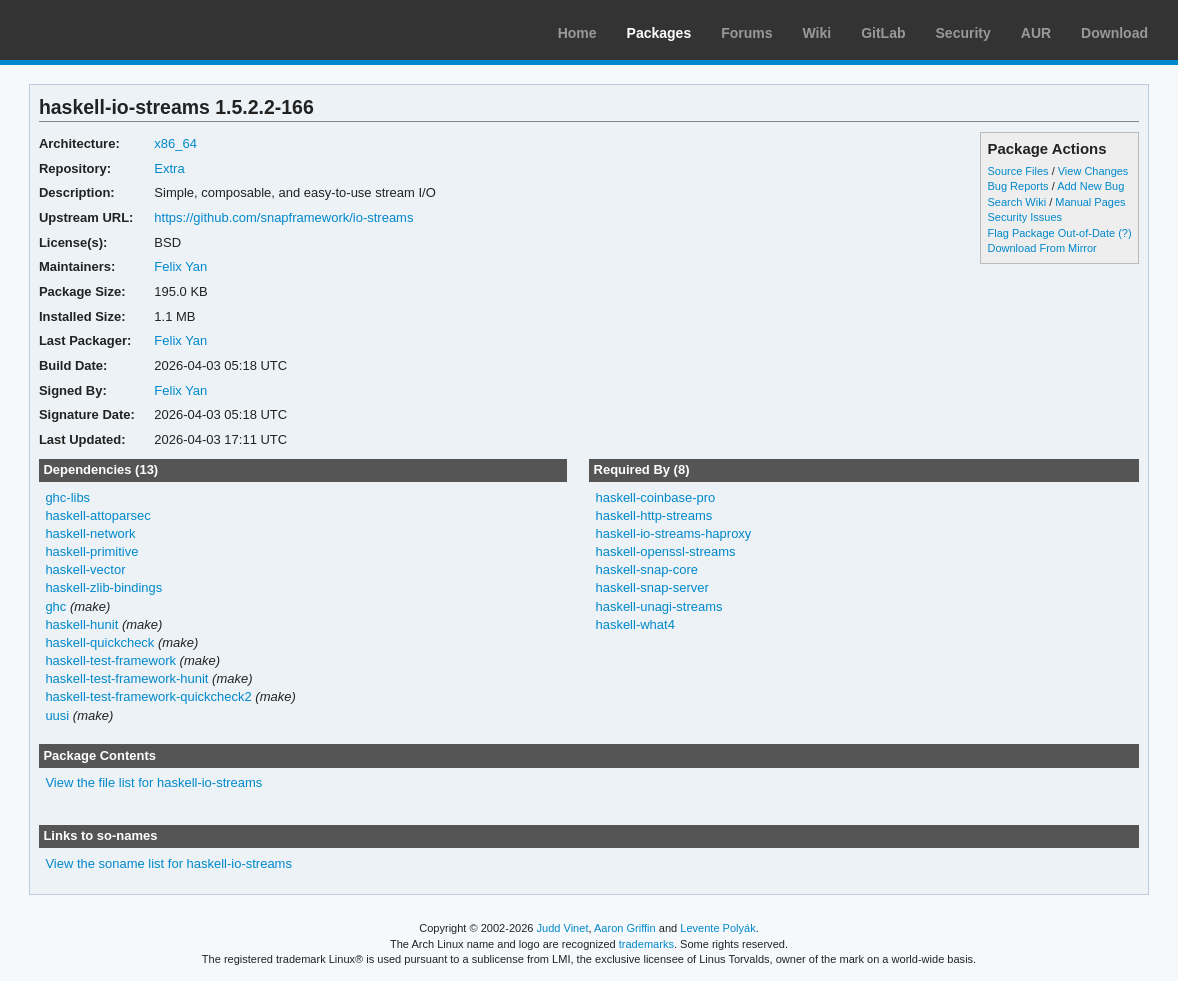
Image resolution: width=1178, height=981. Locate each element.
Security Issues (1025, 217)
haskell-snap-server (651, 587)
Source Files (1018, 171)
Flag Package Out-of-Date (1052, 233)
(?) (1124, 233)
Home (577, 33)
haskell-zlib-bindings (103, 587)
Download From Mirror (1042, 248)
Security (963, 33)
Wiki (817, 33)
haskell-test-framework (110, 660)
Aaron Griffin (625, 928)
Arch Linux (110, 30)
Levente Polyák (717, 928)
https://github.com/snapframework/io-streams (283, 217)
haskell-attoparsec (97, 515)
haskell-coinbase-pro (655, 497)
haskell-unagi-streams (658, 606)
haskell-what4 (634, 624)
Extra (169, 168)
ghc (55, 606)
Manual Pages (1090, 202)
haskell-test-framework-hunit (126, 678)
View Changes (1093, 171)
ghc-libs (67, 497)
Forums (746, 33)
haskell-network (90, 533)
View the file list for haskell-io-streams (153, 782)
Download (1114, 33)
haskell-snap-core (646, 569)
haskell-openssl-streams (665, 551)
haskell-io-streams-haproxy (673, 533)
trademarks (646, 944)
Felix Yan (180, 266)
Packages (659, 33)
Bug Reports (1018, 186)
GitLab (883, 33)
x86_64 (175, 143)
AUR (1036, 33)
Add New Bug (1090, 186)
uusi (57, 715)
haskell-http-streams (653, 515)
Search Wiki (1017, 202)
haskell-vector (85, 569)
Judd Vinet (563, 928)
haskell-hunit (81, 624)
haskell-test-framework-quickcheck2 (148, 696)
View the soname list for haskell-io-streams (168, 863)
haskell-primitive (91, 551)
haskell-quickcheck (99, 642)
